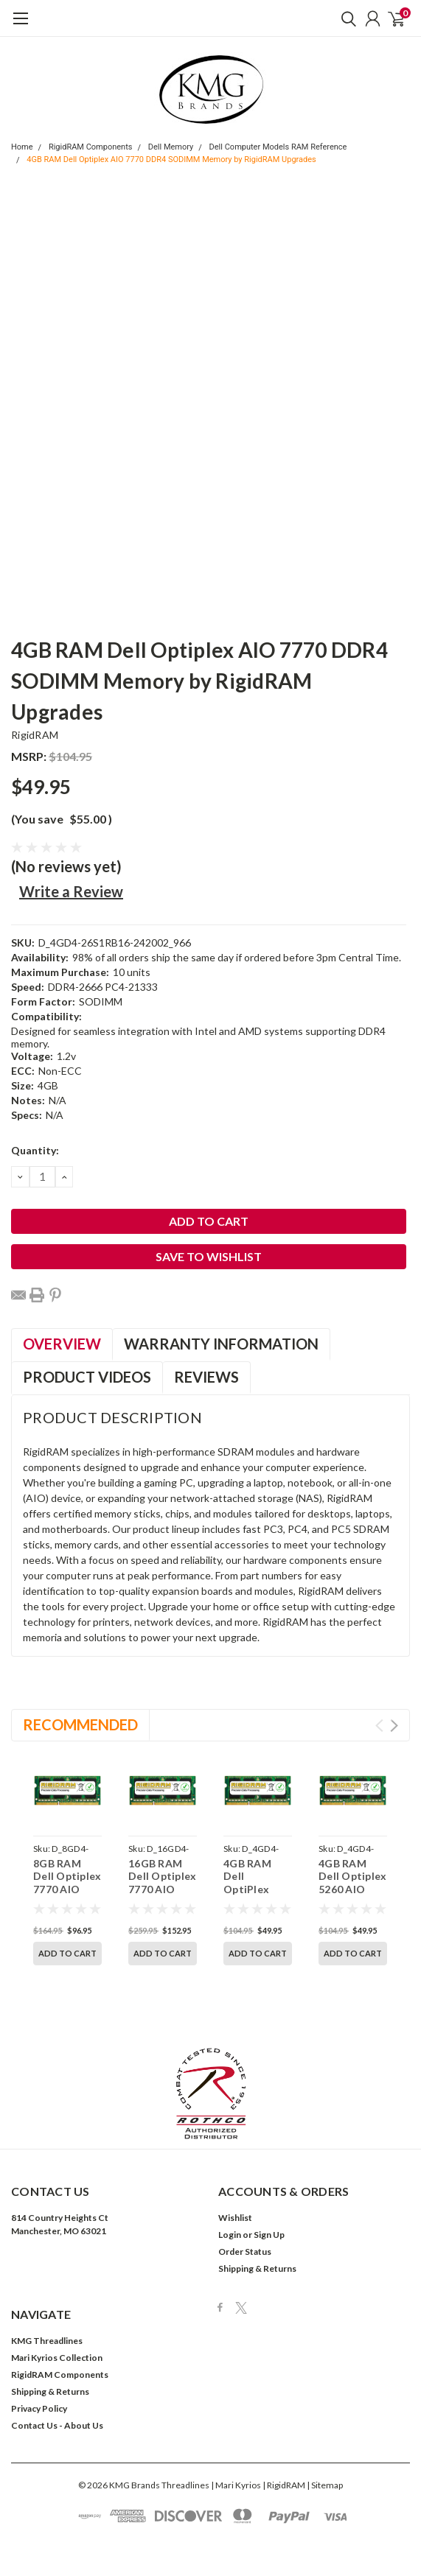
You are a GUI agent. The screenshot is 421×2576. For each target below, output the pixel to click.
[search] (345, 18)
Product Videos (87, 1377)
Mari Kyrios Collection (56, 2325)
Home (22, 147)
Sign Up (269, 2202)
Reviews (206, 1377)
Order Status (244, 2219)
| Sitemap (325, 2453)
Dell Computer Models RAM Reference (278, 147)
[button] (211, 2062)
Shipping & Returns (257, 2236)
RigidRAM (34, 735)
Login (229, 2202)
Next (394, 1725)
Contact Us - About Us (57, 2393)
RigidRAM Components (91, 147)
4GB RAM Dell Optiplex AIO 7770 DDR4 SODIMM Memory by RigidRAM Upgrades (171, 159)
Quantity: (35, 1150)
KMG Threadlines (47, 2308)
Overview (62, 1343)
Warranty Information (221, 1343)
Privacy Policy (39, 2376)
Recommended (80, 1724)
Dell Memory (171, 147)
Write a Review (71, 891)
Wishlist (235, 2185)
